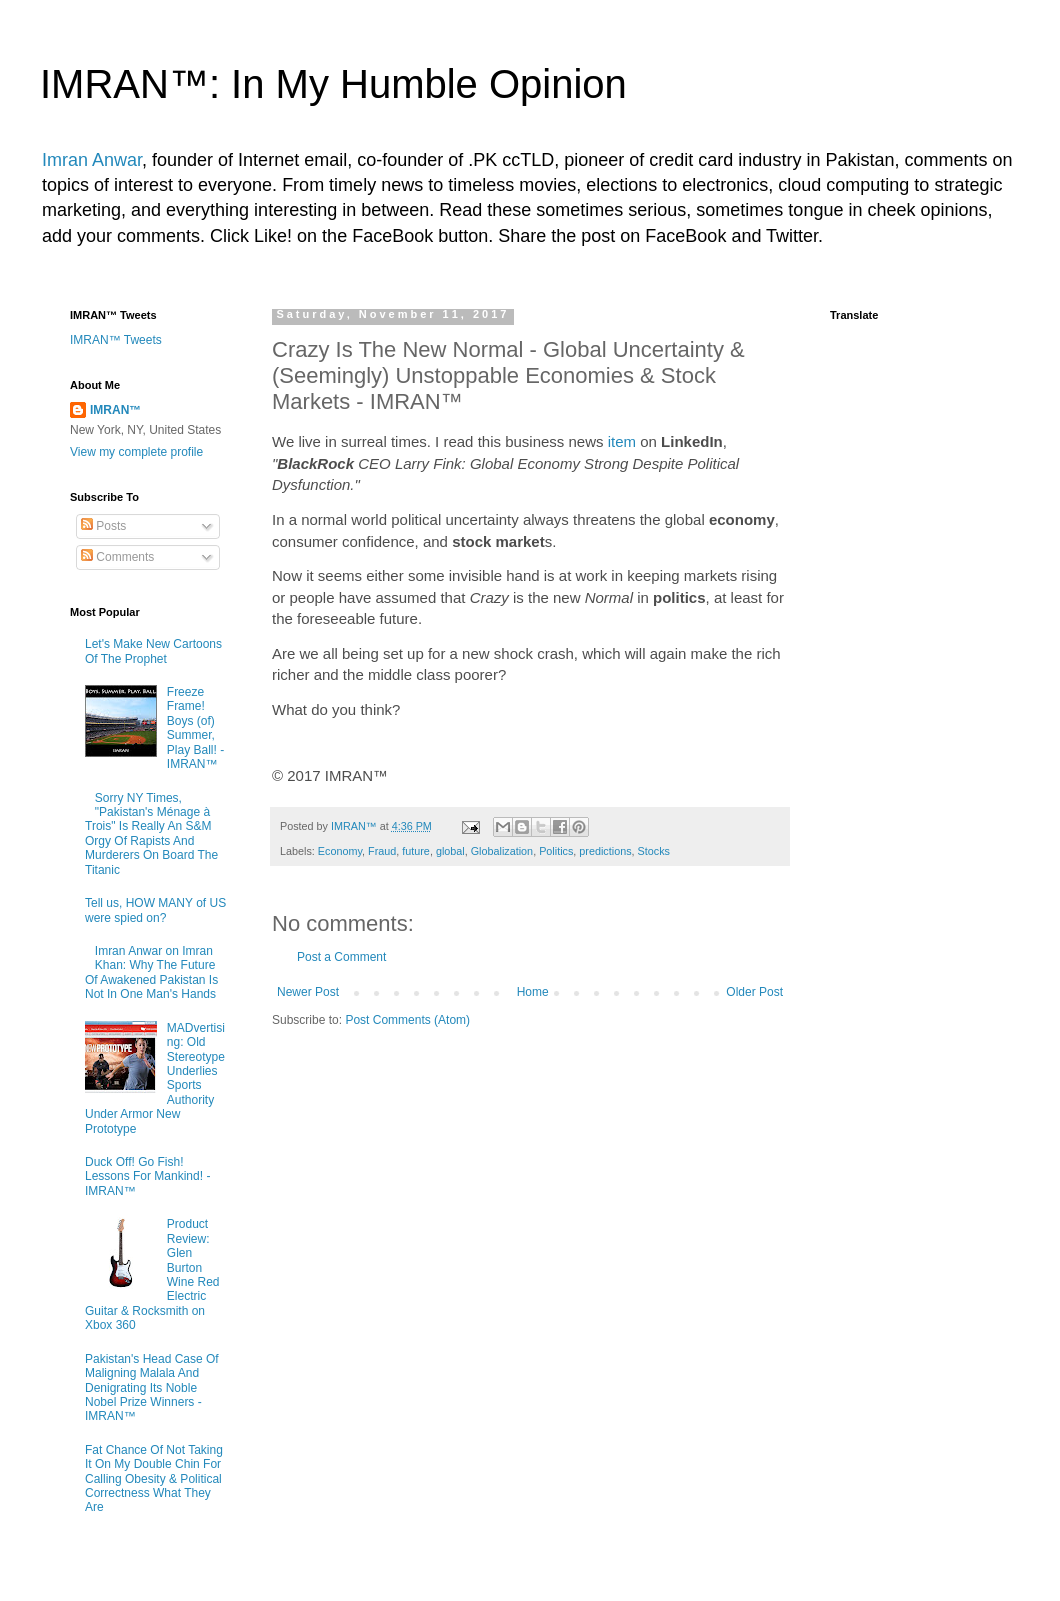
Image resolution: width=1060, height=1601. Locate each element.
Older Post (754, 992)
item (622, 441)
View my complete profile (136, 452)
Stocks (654, 851)
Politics (556, 851)
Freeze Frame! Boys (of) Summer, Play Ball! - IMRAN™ (195, 728)
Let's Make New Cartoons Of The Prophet (153, 651)
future (416, 851)
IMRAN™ (115, 410)
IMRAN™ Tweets (116, 340)
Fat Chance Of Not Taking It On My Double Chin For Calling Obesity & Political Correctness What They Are (154, 1479)
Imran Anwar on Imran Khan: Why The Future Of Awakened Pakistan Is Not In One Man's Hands (151, 972)
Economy (340, 851)
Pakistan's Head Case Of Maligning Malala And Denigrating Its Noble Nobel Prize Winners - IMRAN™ (152, 1388)
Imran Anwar (92, 160)
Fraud (382, 851)
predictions (605, 851)
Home (533, 992)
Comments (117, 557)
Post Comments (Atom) (407, 1020)
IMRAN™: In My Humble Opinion (333, 84)
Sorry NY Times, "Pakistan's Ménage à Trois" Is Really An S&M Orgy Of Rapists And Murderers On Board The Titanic (151, 834)
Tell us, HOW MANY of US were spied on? (155, 910)
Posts (103, 526)
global (450, 851)
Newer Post (308, 992)
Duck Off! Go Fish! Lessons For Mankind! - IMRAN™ (147, 1176)
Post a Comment (341, 957)
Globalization (502, 851)
